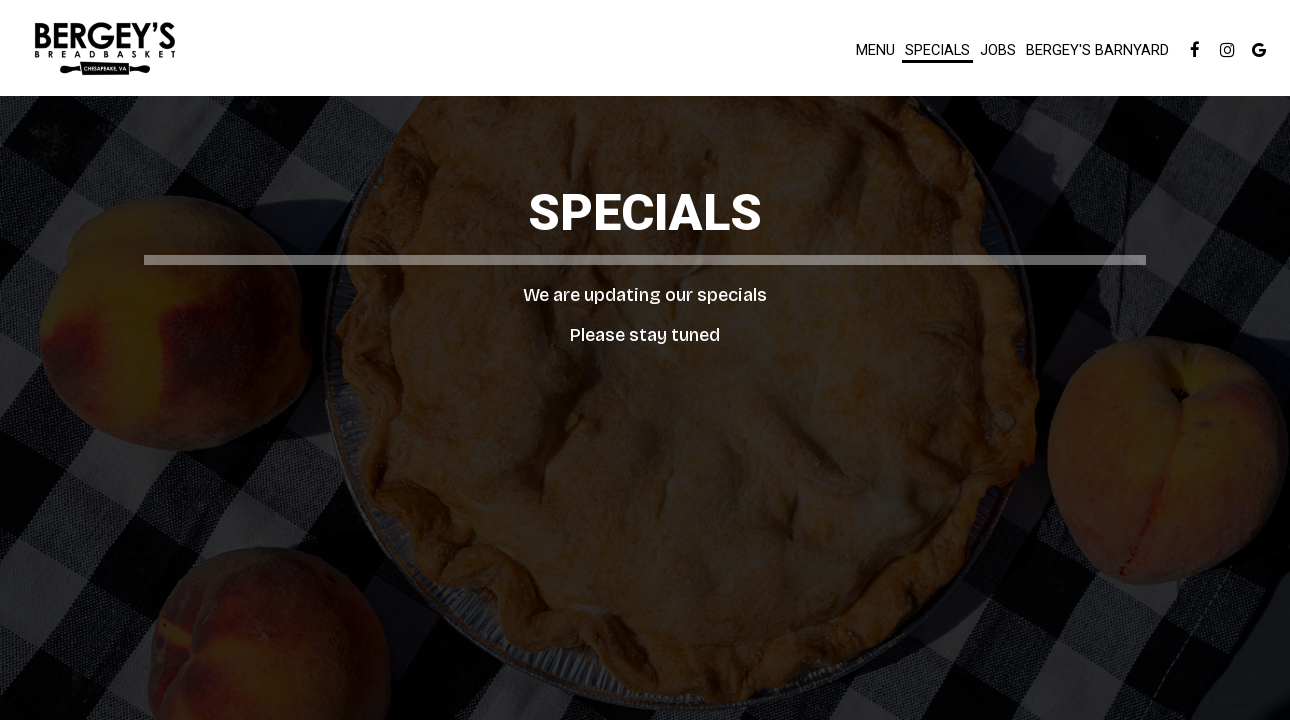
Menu (875, 50)
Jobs (998, 50)
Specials (937, 50)
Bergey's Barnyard (1097, 50)
